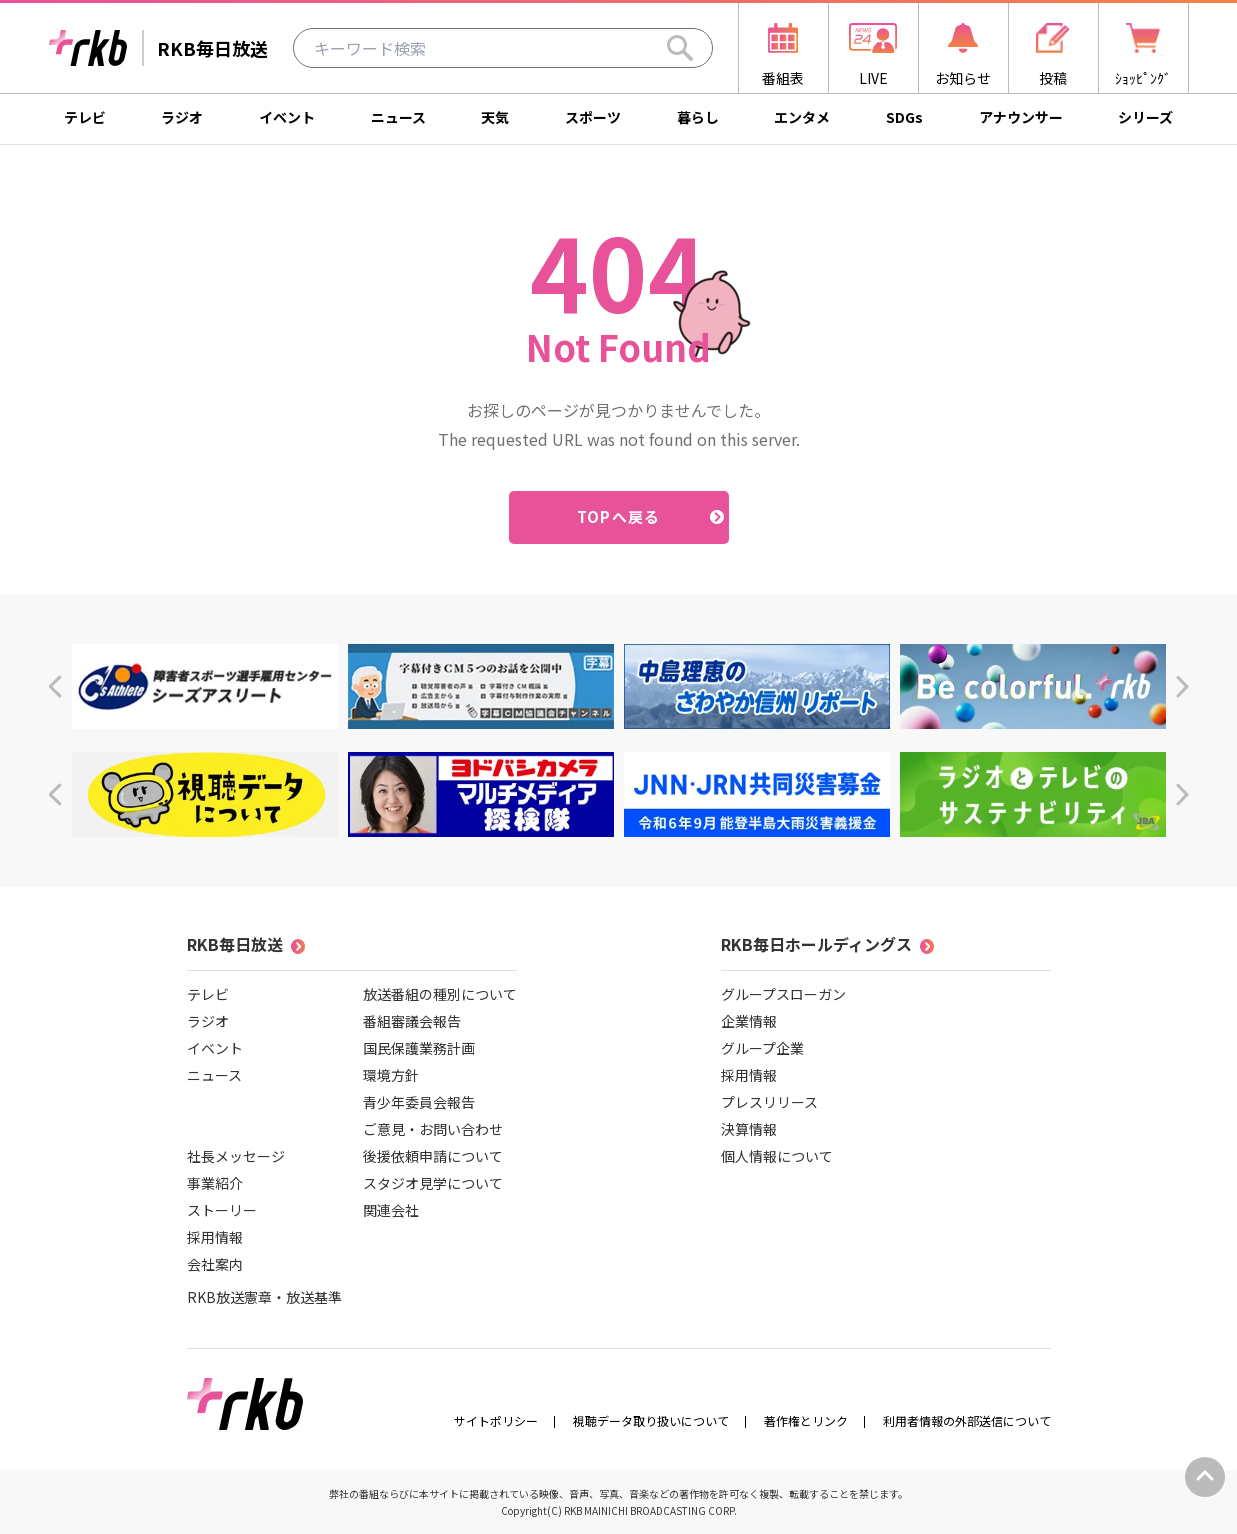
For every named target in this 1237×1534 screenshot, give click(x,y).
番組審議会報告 (412, 1021)
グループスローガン (783, 994)
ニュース (398, 117)
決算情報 (749, 1129)
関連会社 (391, 1210)
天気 (495, 117)
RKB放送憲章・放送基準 (264, 1297)
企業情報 (749, 1021)
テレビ (85, 117)
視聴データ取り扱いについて (651, 1420)
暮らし (698, 117)
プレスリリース (769, 1102)
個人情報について (777, 1156)
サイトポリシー (496, 1420)
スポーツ (593, 117)
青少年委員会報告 (419, 1102)
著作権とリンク (806, 1420)
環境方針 (391, 1075)
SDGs (904, 117)
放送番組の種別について (440, 994)
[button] (54, 686)
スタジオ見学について (433, 1183)
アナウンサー (1021, 117)
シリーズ (1145, 117)
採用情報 (215, 1237)
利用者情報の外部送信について (967, 1420)
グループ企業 (762, 1048)
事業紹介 (215, 1183)
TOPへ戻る (618, 516)
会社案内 (215, 1264)
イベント (287, 117)
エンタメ (802, 117)
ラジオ (182, 117)
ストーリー (222, 1210)
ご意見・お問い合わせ (433, 1129)
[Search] (680, 48)
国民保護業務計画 (419, 1048)
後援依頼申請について (433, 1156)
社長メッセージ (236, 1156)
